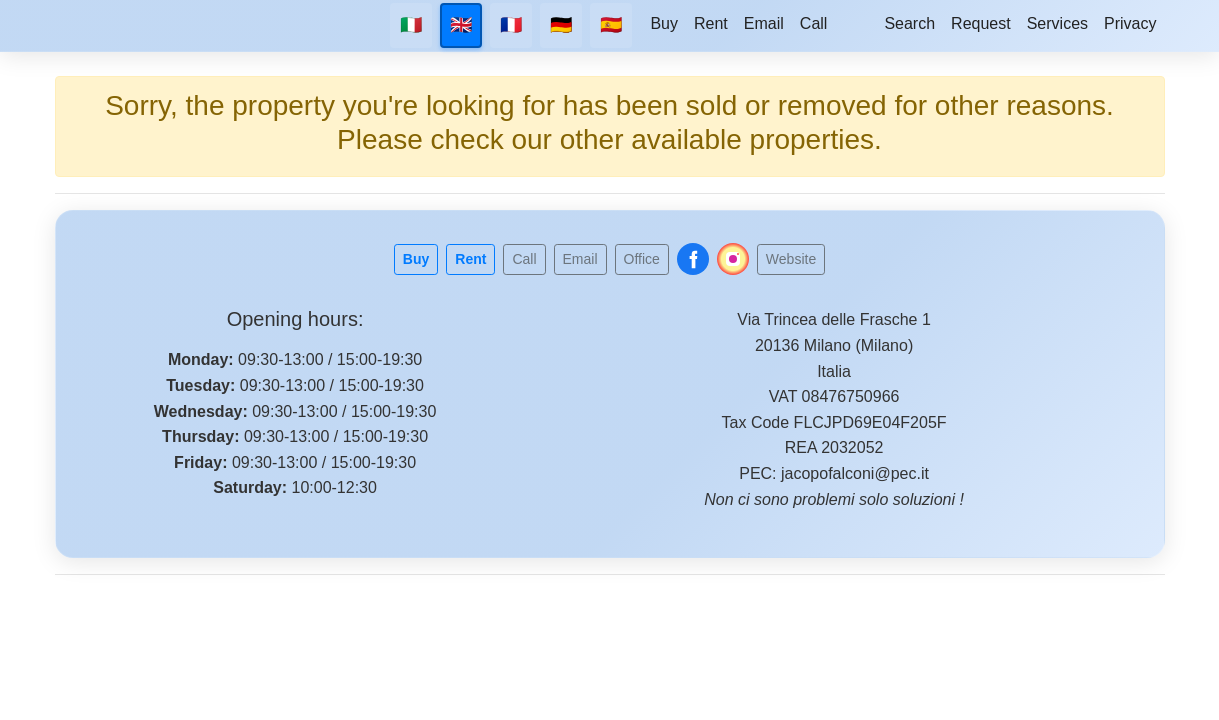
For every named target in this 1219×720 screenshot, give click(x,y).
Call (814, 23)
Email (764, 23)
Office (642, 259)
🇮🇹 (411, 25)
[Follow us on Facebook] (693, 259)
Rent (711, 23)
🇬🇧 (461, 25)
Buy (664, 23)
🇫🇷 (511, 25)
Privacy (1130, 23)
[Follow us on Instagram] (733, 259)
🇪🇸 (611, 25)
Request (981, 23)
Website (791, 259)
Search (909, 23)
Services (1057, 23)
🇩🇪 (561, 25)
